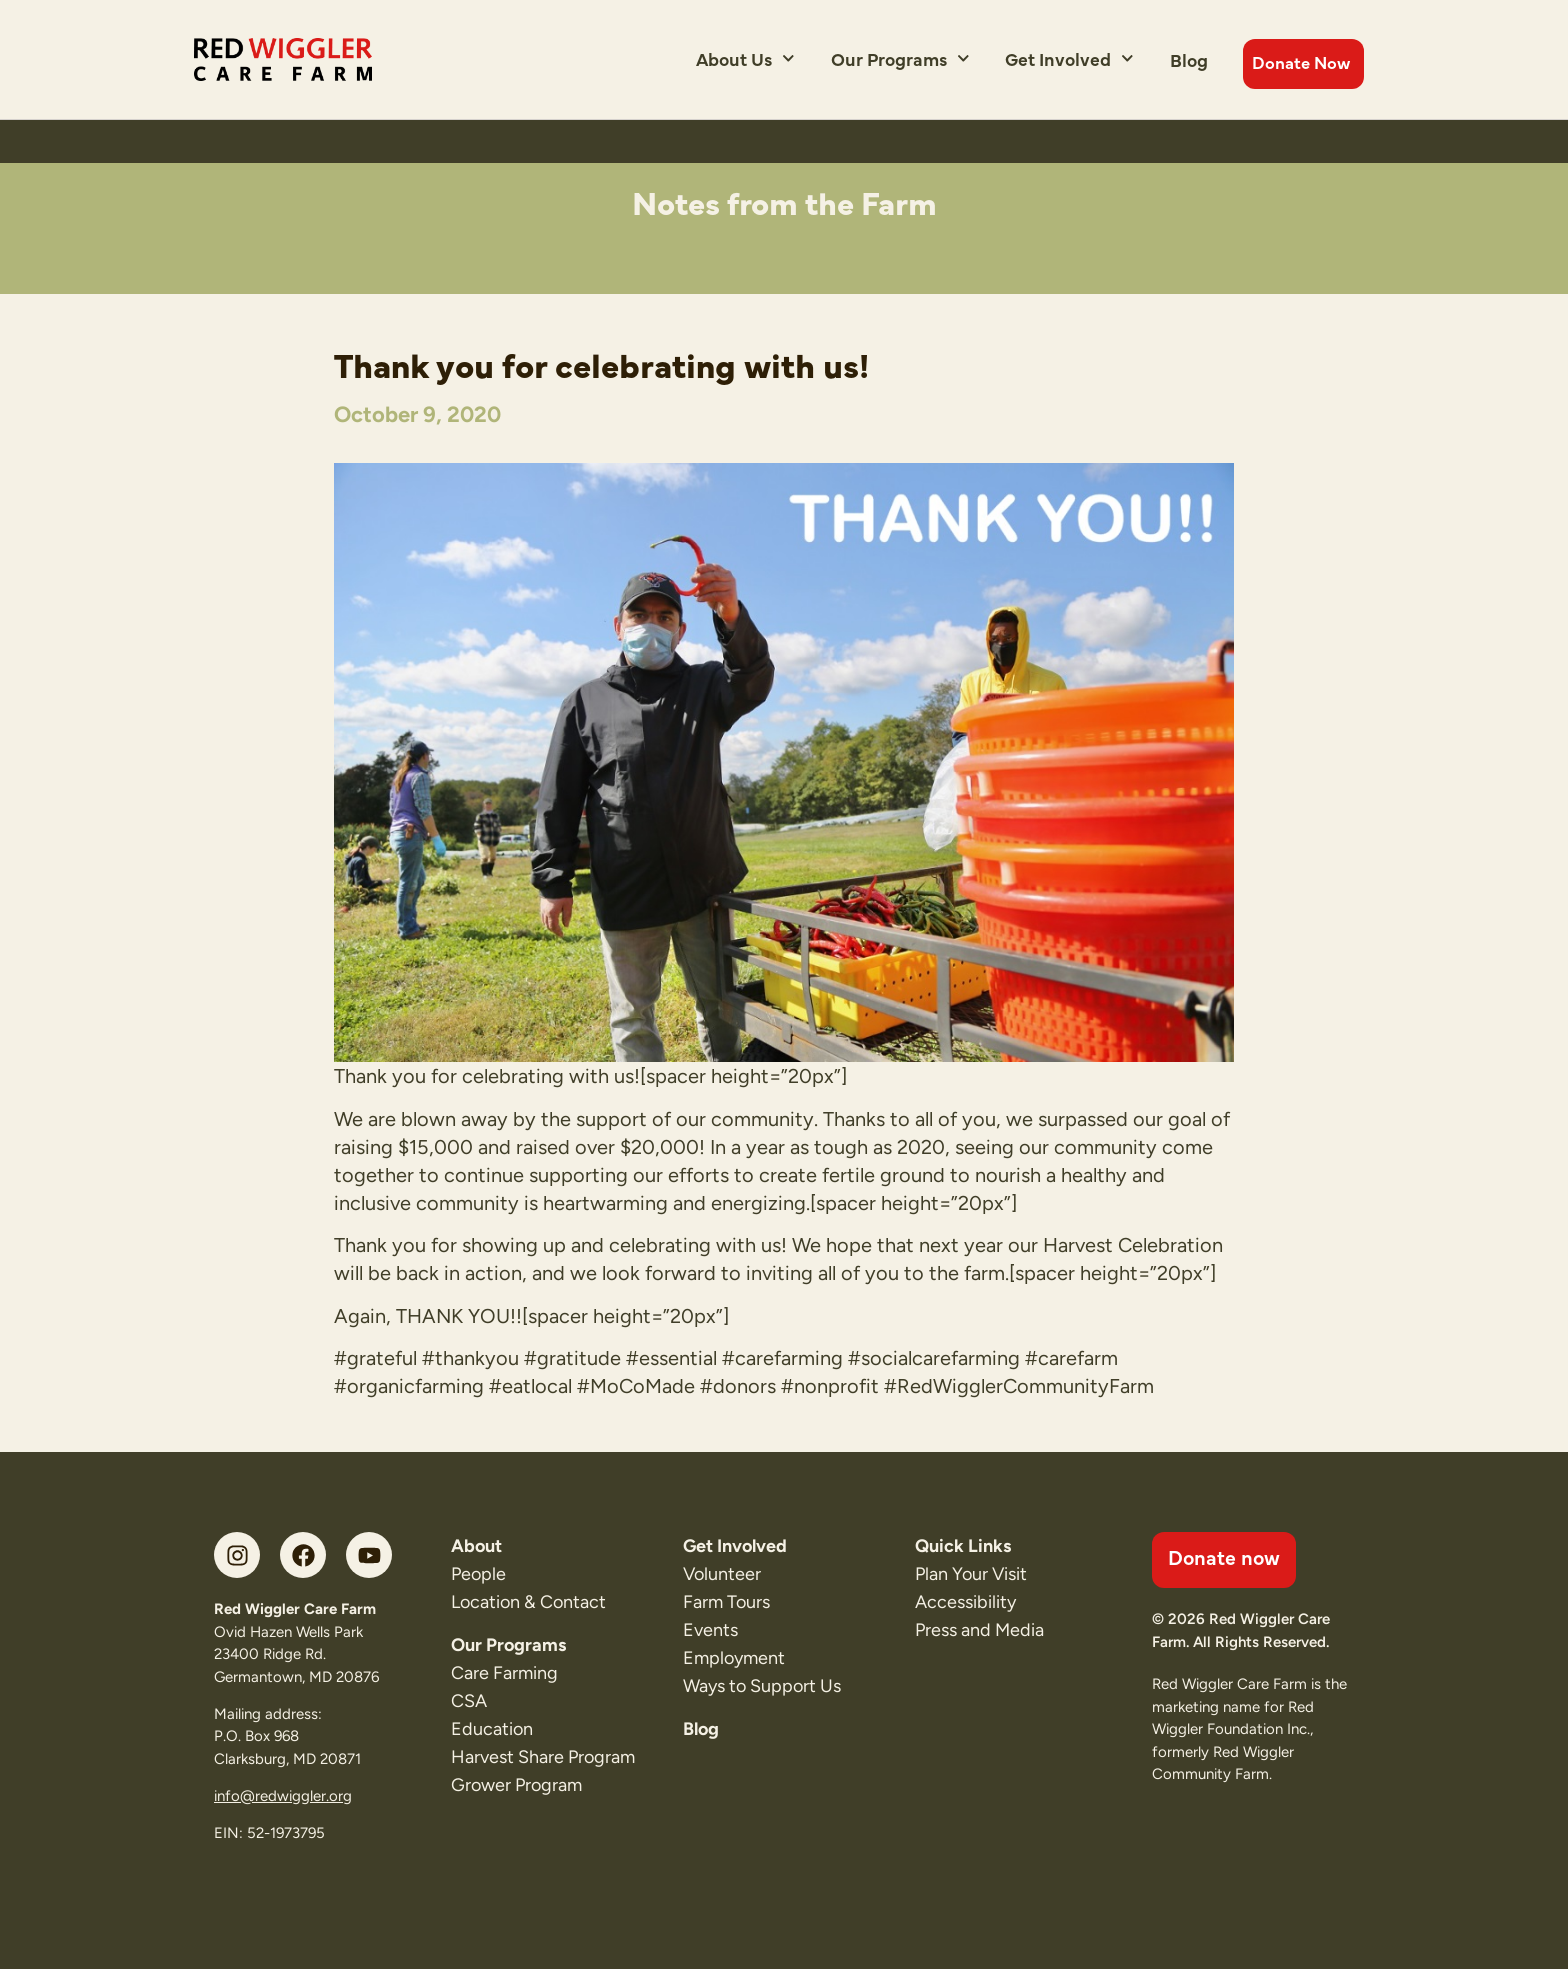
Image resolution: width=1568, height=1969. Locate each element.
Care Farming (504, 1673)
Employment (734, 1658)
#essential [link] (671, 1358)
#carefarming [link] (782, 1358)
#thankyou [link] (470, 1358)
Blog (1189, 59)
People (478, 1574)
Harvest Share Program (543, 1757)
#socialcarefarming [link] (934, 1358)
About (476, 1546)
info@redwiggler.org (283, 1796)
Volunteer (722, 1574)
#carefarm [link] (1071, 1358)
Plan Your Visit (971, 1574)
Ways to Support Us (762, 1686)
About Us (745, 58)
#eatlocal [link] (530, 1386)
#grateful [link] (375, 1358)
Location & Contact (528, 1602)
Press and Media (979, 1630)
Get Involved (1069, 58)
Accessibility (965, 1602)
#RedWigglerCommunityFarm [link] (1019, 1386)
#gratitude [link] (572, 1358)
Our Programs (900, 58)
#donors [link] (738, 1386)
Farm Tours (726, 1602)
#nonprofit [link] (830, 1386)
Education (492, 1729)
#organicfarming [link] (409, 1386)
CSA (469, 1701)
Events (710, 1630)
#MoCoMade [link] (636, 1386)
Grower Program (516, 1785)
